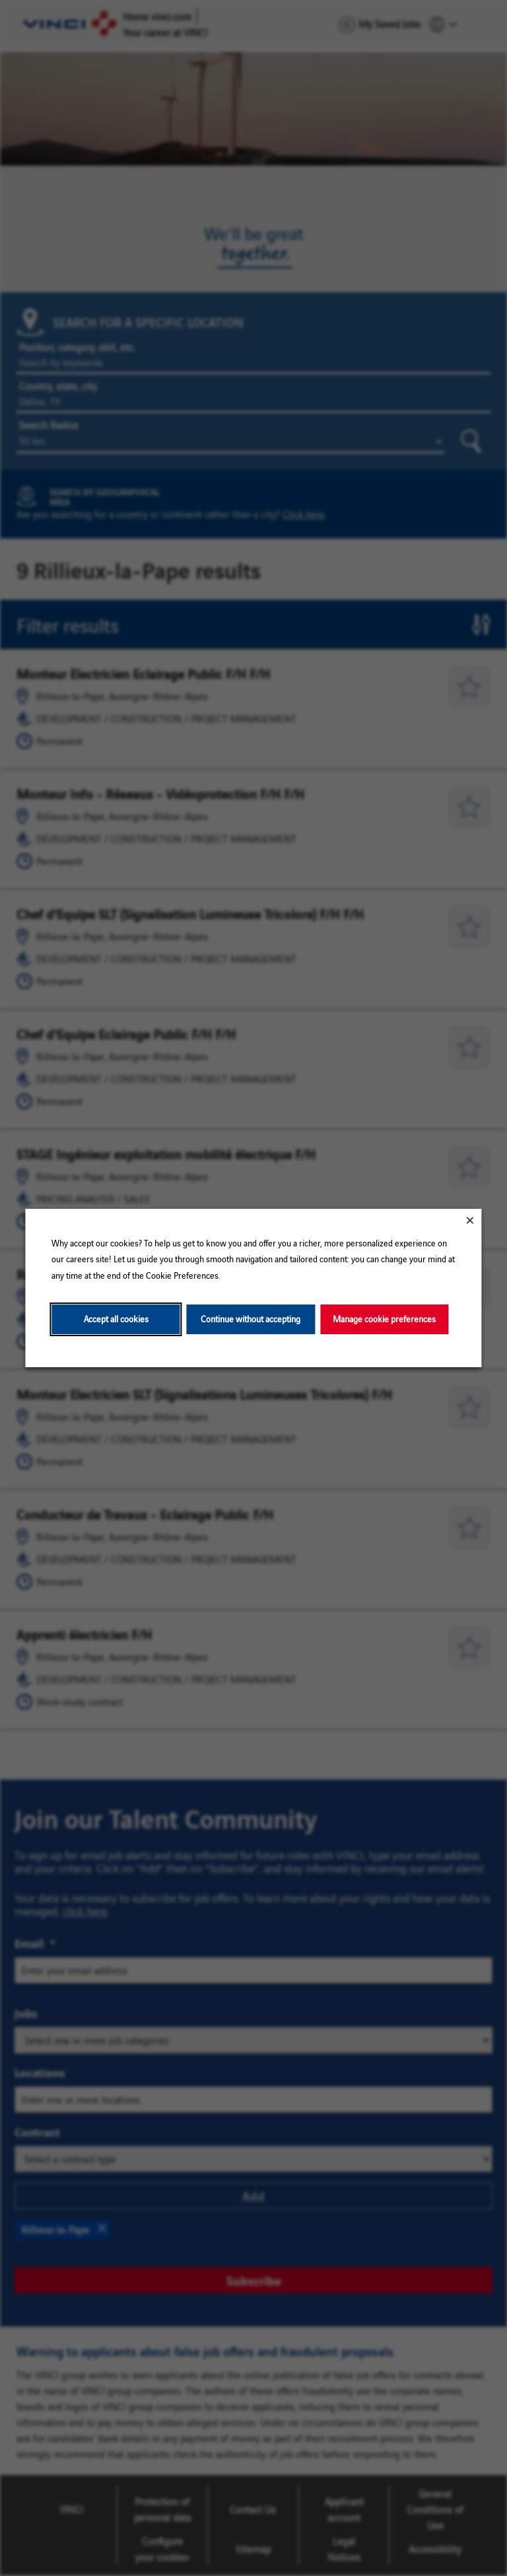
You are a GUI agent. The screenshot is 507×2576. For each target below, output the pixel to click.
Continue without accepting (250, 1318)
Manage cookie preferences (384, 1318)
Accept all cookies (116, 1318)
